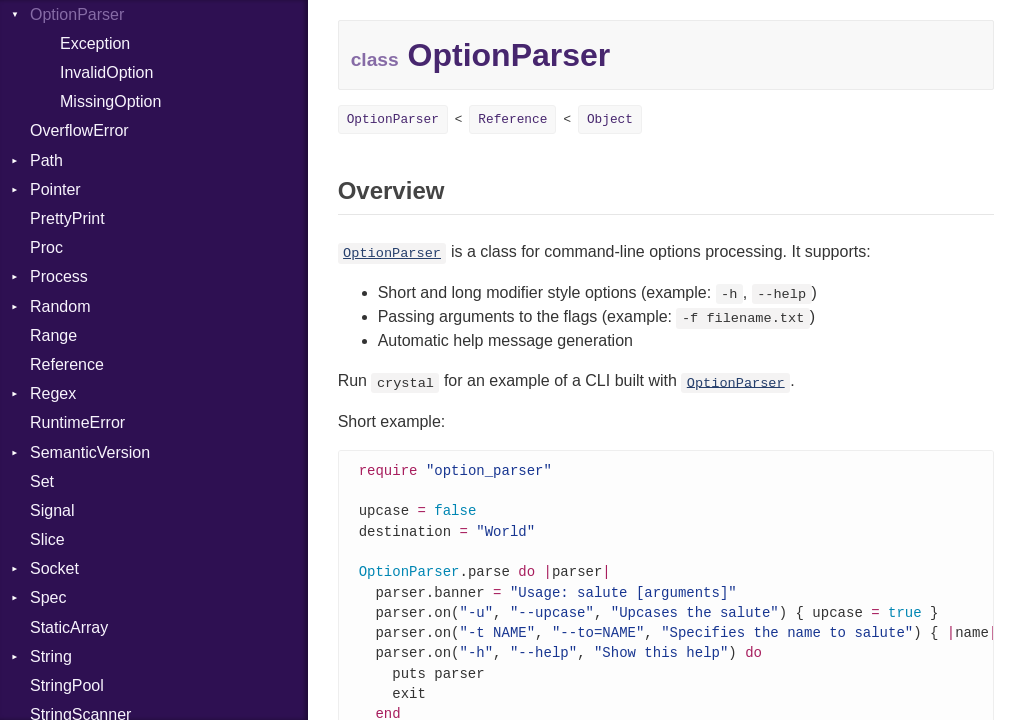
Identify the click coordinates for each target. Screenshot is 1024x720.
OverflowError (79, 130)
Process (59, 276)
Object (610, 119)
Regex (53, 393)
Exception (95, 43)
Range (53, 335)
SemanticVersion (90, 452)
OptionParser (393, 119)
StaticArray (69, 627)
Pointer (55, 189)
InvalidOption (106, 72)
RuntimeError (77, 422)
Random (60, 306)
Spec (48, 597)
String (51, 656)
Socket (54, 568)
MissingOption (110, 101)
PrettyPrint (67, 218)
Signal (52, 510)
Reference (67, 364)
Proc (46, 247)
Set (42, 481)
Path (46, 160)
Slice (47, 539)
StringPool (67, 685)
